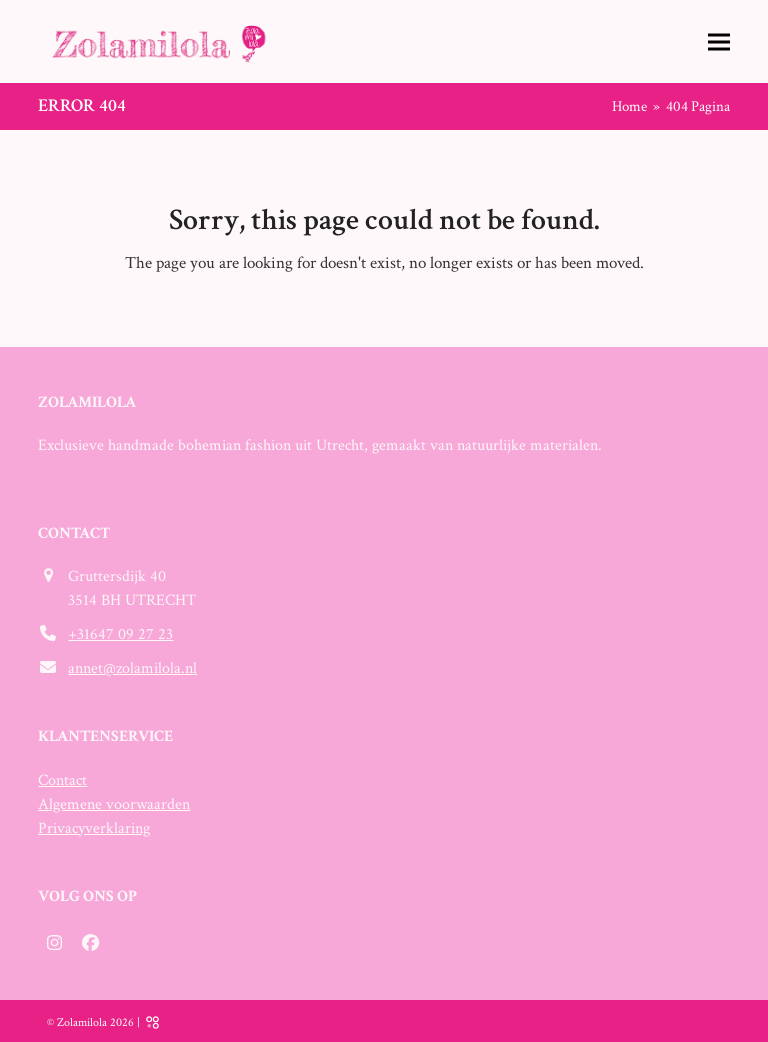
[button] (719, 41)
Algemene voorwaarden (114, 804)
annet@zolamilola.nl (132, 668)
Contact (62, 780)
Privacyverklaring (94, 828)
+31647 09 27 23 (120, 634)
